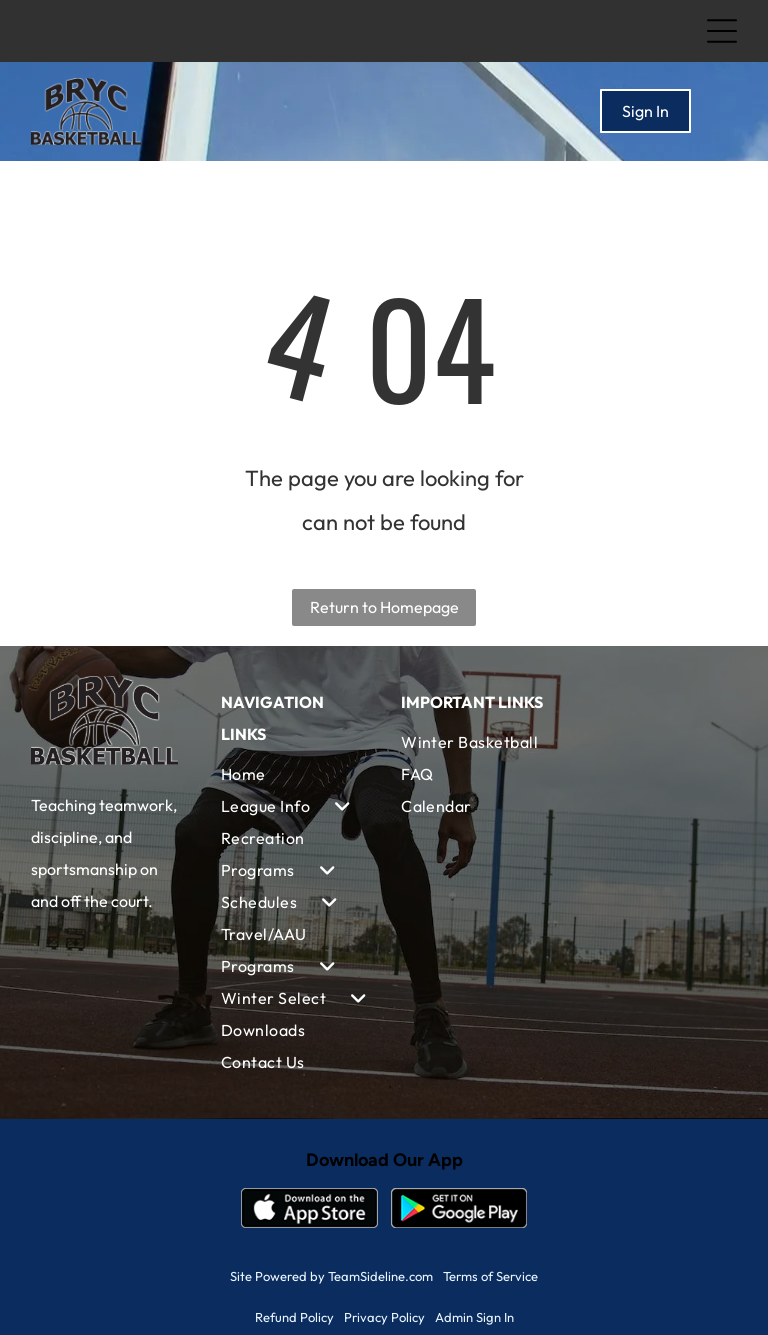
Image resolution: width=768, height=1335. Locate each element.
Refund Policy (294, 1317)
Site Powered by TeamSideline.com (331, 1276)
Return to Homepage (384, 607)
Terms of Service (490, 1276)
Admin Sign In (474, 1317)
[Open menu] (722, 31)
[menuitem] (294, 774)
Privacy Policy (384, 1317)
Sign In (645, 111)
